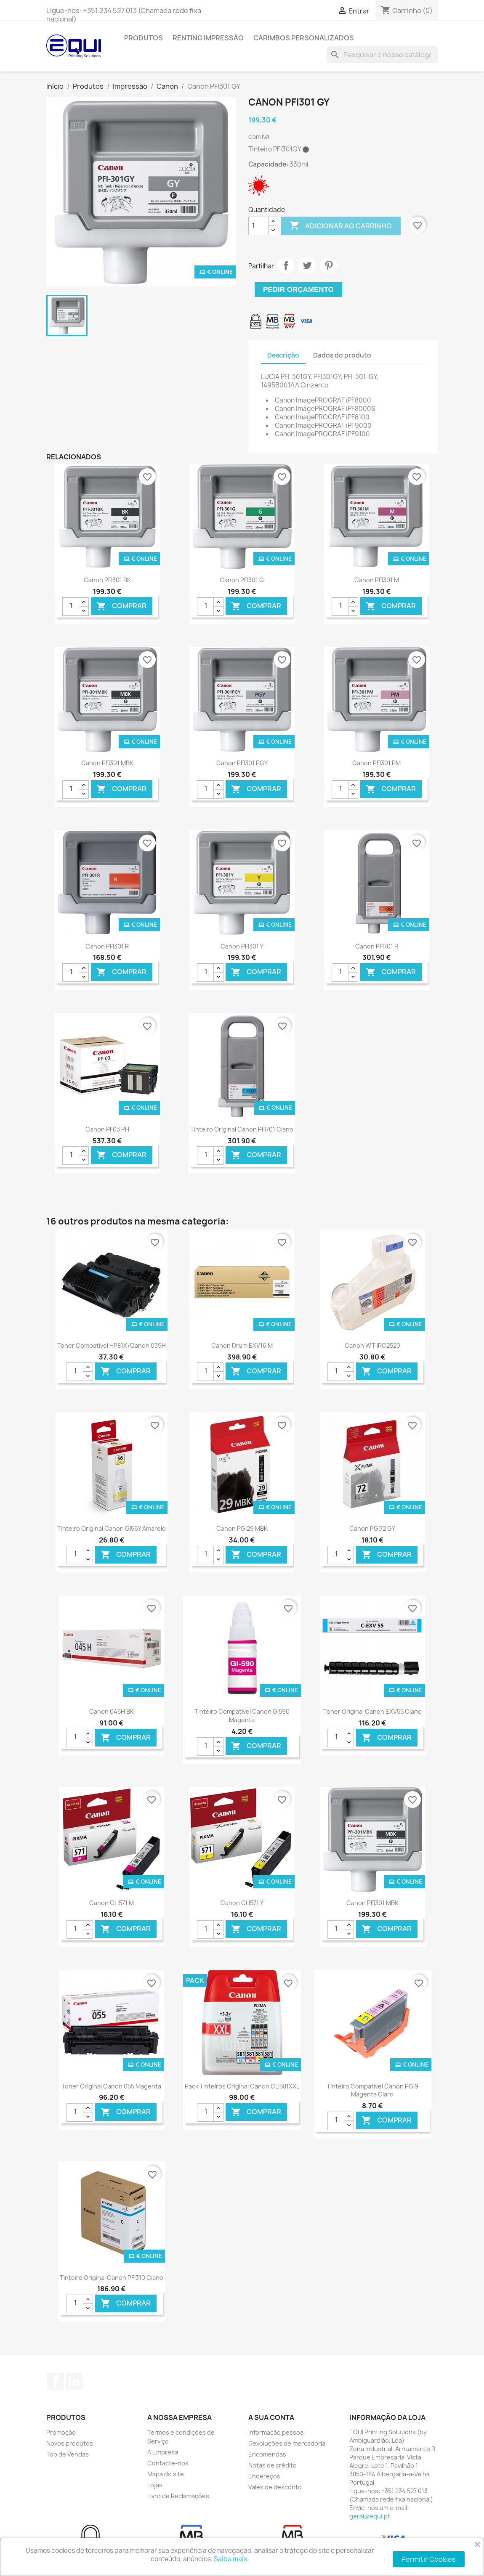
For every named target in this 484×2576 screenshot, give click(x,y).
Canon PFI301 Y (242, 946)
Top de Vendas (67, 2454)
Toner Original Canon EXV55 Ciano (372, 1711)
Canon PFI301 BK (107, 580)
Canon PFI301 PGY (242, 763)
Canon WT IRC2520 (372, 1345)
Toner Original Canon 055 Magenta (111, 2086)
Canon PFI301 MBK (107, 763)
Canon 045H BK (111, 1711)
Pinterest (328, 265)
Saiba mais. (231, 2559)
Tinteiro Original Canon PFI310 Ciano (111, 2278)
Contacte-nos (168, 2463)
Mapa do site (165, 2474)
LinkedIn (74, 2381)
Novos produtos (69, 2443)
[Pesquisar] (382, 54)
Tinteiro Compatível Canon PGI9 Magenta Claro (372, 2090)
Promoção (61, 2432)
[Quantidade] (258, 226)
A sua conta (271, 2417)
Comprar (121, 606)
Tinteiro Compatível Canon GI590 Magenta (242, 1715)
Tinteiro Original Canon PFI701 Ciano (241, 1129)
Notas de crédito (272, 2465)
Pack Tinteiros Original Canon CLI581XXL (242, 2086)
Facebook (55, 2381)
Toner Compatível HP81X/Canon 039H (111, 1345)
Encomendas (267, 2454)
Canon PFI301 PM (376, 763)
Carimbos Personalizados (303, 37)
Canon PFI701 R (376, 946)
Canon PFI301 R (107, 946)
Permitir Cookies (429, 2559)
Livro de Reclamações (178, 2496)
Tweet (307, 265)
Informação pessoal (276, 2432)
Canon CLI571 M (111, 1903)
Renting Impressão (208, 37)
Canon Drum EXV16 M (242, 1345)
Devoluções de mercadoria (286, 2443)
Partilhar (285, 265)
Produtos (143, 37)
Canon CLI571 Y (242, 1903)
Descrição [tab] (283, 355)
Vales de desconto (275, 2487)
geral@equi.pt (369, 2516)
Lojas (154, 2485)
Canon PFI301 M (376, 580)
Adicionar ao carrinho (341, 225)
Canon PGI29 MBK (242, 1528)
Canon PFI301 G (242, 580)
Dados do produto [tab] (342, 355)
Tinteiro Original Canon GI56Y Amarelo (111, 1528)
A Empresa (162, 2452)
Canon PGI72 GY (372, 1528)
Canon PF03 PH (107, 1129)
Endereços (264, 2476)
